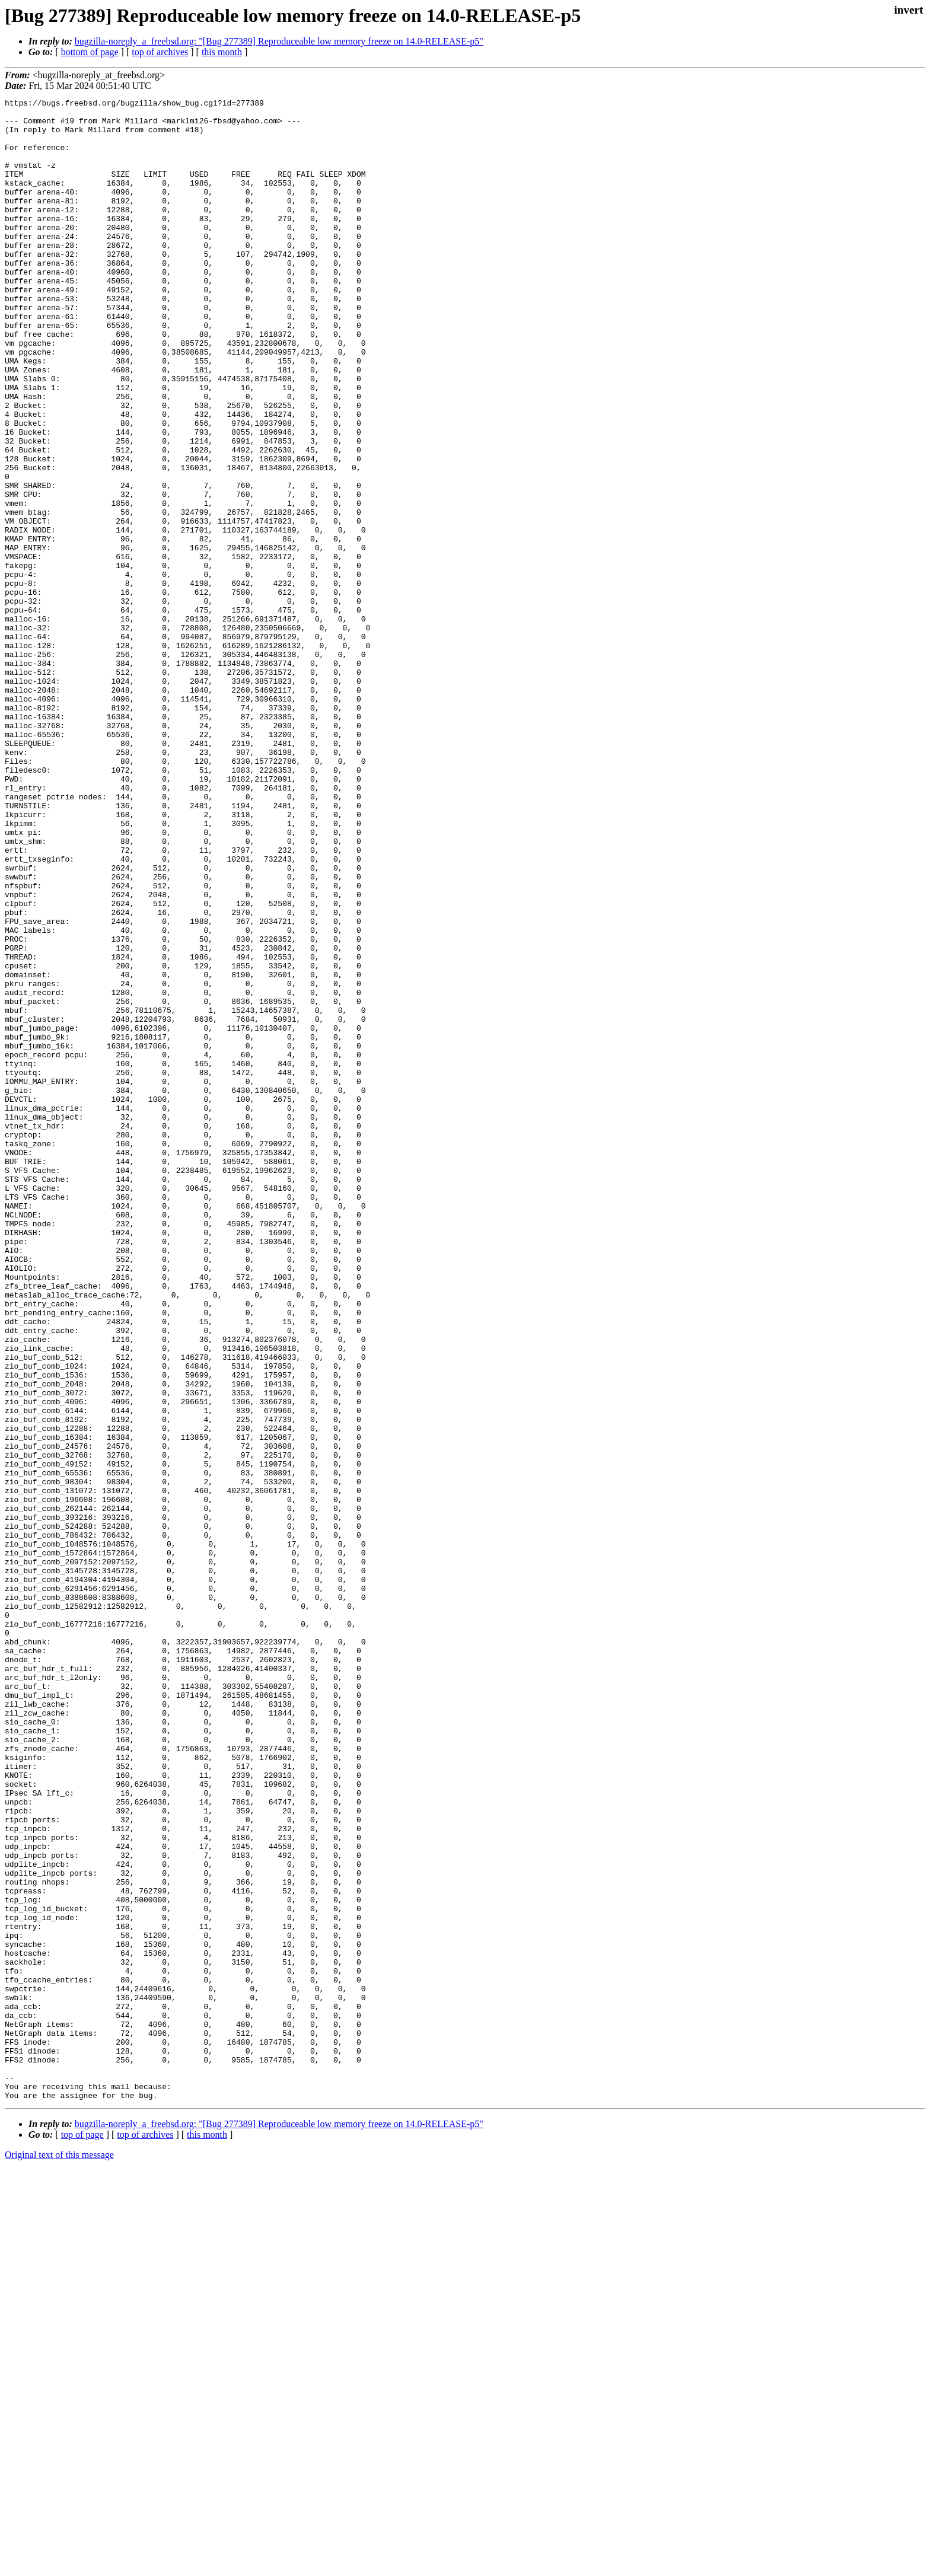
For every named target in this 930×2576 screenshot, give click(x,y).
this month (222, 52)
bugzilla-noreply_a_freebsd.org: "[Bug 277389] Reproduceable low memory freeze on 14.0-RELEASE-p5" (279, 41)
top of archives (160, 52)
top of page (82, 2535)
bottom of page (90, 52)
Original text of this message (59, 2555)
